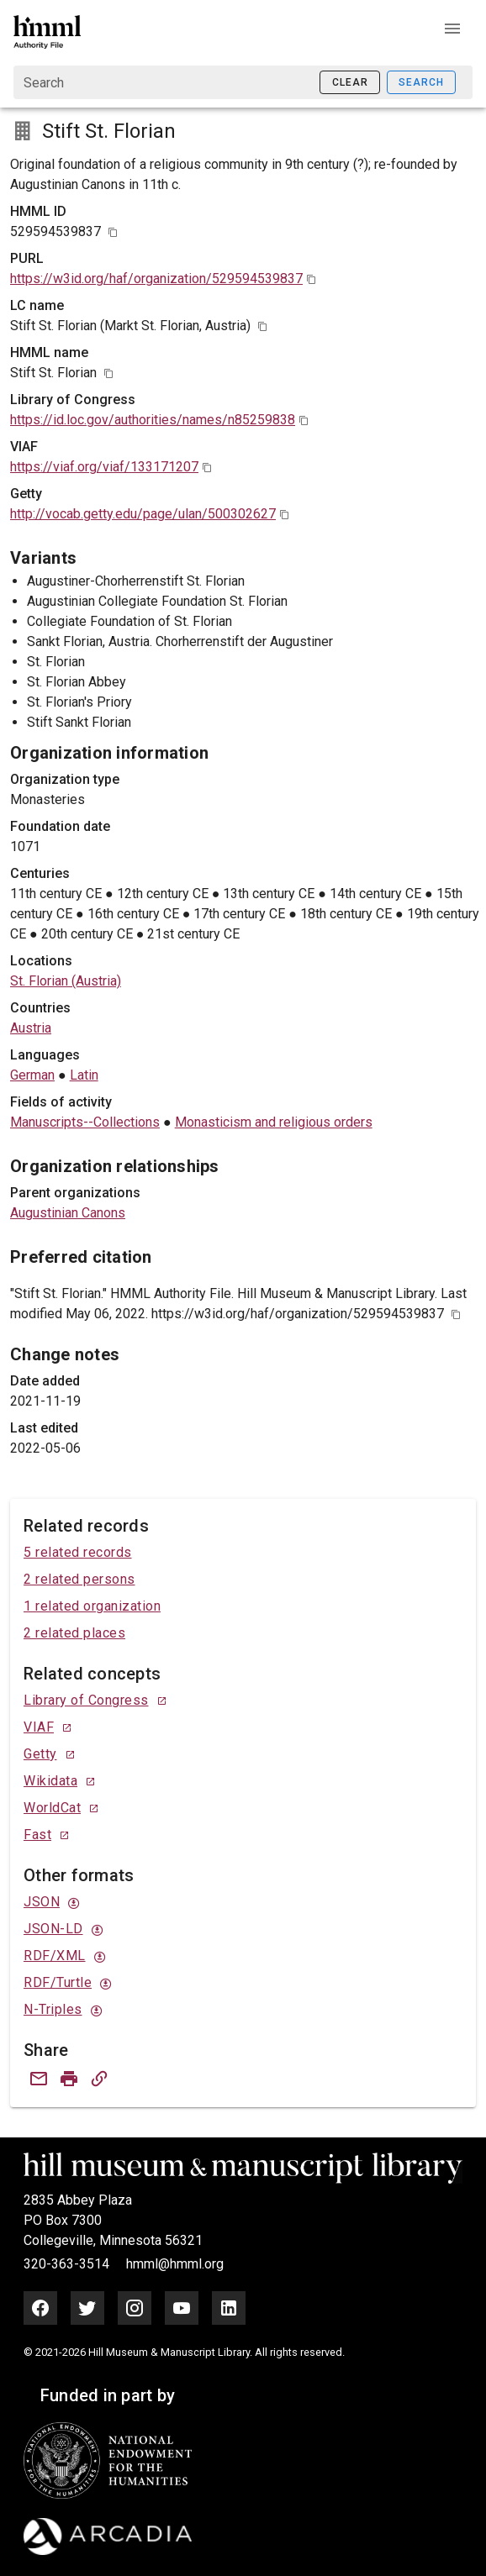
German (32, 1075)
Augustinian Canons (67, 1213)
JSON (42, 1902)
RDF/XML (55, 1956)
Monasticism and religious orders (273, 1122)
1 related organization (92, 1606)
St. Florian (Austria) (65, 981)
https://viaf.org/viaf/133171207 (104, 467)
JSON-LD (53, 1929)
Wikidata (50, 1781)
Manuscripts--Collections (85, 1122)
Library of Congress (86, 1700)
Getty (40, 1754)
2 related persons (79, 1579)
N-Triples (53, 2009)
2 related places (74, 1633)
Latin (84, 1075)
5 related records (78, 1552)
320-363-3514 (68, 2264)
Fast (37, 1835)
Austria (30, 1028)
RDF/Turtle (58, 1982)
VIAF (39, 1727)
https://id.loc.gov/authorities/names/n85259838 (152, 420)
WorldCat (52, 1808)
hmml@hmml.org (175, 2264)
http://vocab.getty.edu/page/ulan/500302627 (143, 514)
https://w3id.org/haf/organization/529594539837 (156, 279)
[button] (452, 28)
